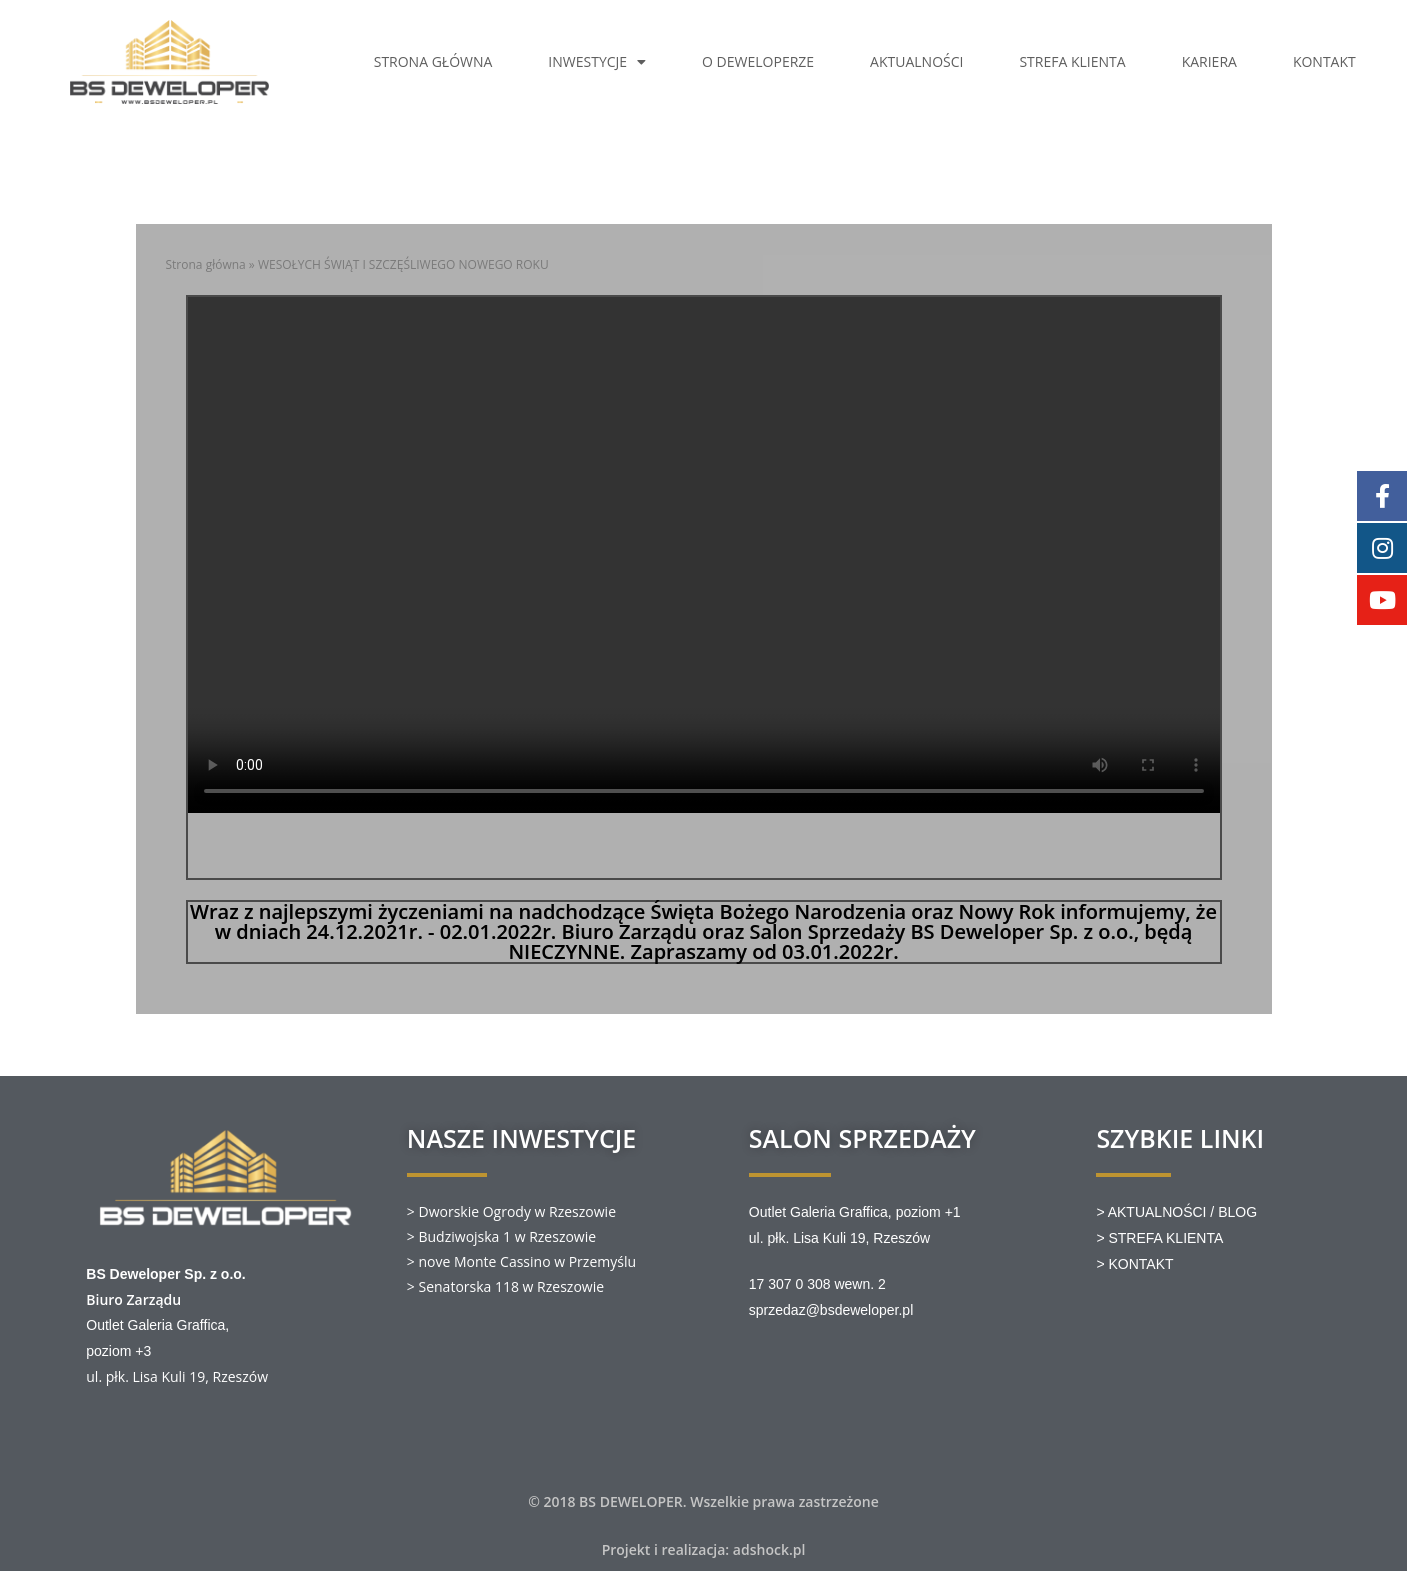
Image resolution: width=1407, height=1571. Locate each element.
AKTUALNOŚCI (916, 61)
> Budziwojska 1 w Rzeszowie (501, 1236)
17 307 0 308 (790, 1284)
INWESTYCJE (597, 62)
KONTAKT (1324, 61)
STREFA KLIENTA (1072, 61)
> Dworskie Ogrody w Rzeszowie (511, 1211)
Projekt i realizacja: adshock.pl (704, 1549)
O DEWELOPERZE (758, 61)
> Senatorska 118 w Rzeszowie (505, 1286)
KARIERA (1209, 61)
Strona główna (206, 264)
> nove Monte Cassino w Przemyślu (521, 1261)
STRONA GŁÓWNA (433, 61)
